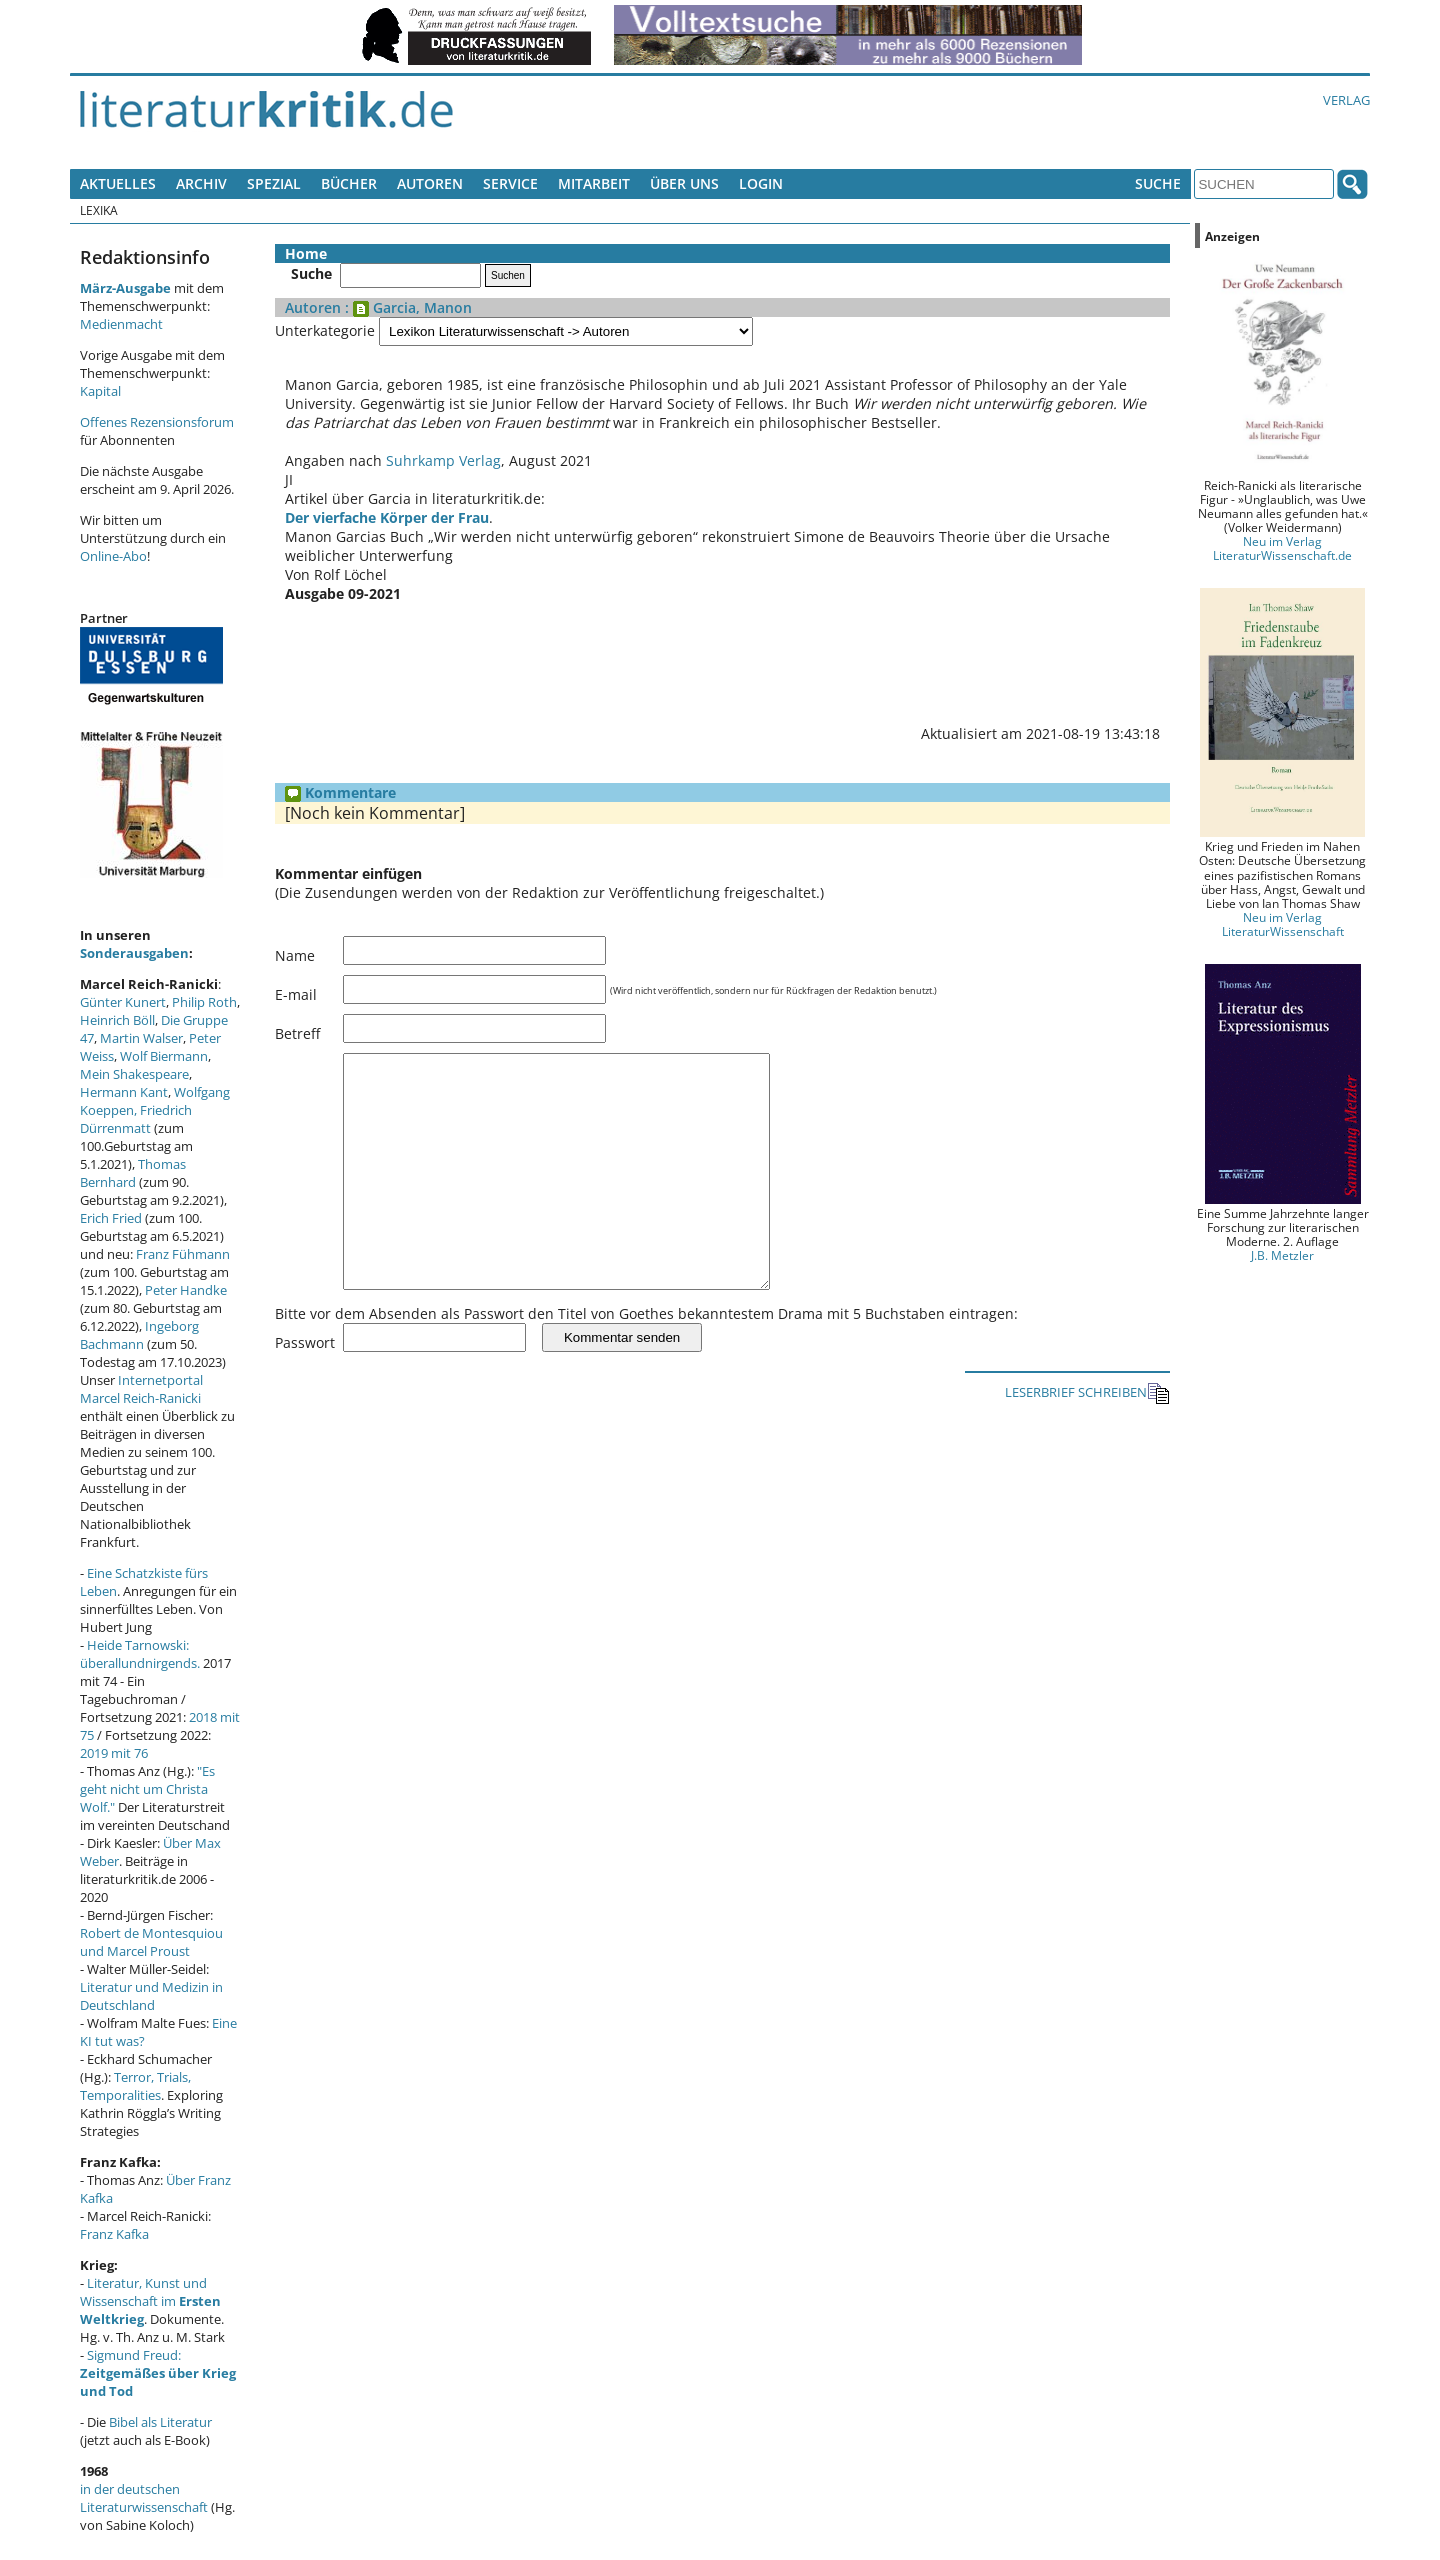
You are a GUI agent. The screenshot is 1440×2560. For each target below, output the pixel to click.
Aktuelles (118, 183)
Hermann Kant (124, 1092)
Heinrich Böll (117, 1020)
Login (761, 183)
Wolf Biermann (164, 1056)
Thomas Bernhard (133, 1173)
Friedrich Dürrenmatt (136, 1119)
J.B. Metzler (1282, 1255)
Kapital (100, 391)
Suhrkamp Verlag (443, 460)
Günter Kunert (123, 1002)
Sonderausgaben (134, 953)
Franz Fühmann (183, 1254)
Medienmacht (121, 324)
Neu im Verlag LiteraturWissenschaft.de (1282, 548)
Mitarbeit (594, 183)
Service (510, 183)
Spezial (274, 183)
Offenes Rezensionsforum (157, 422)
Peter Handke (186, 1290)
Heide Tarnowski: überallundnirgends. (140, 1654)
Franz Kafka (114, 2234)
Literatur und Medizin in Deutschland (151, 1996)
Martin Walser (141, 1038)
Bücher (349, 183)
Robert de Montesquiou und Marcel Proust (151, 1942)
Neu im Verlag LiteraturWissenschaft (1283, 924)
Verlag (1346, 100)
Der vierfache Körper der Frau (387, 517)
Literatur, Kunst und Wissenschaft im (150, 2301)
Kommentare (340, 792)
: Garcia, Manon (406, 307)
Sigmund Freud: (158, 2373)
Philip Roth (204, 1002)
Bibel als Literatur (160, 2422)
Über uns (684, 183)
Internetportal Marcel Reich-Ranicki (141, 1389)
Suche (1158, 183)
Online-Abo (113, 556)
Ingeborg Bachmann (139, 1335)
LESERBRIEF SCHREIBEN (1087, 1438)
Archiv (201, 183)
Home (306, 253)
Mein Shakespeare (134, 1074)
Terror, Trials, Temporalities (135, 2086)
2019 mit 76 (114, 1753)
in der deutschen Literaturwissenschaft (144, 2498)
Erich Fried (111, 1218)
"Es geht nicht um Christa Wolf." (147, 1789)
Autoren (430, 183)
